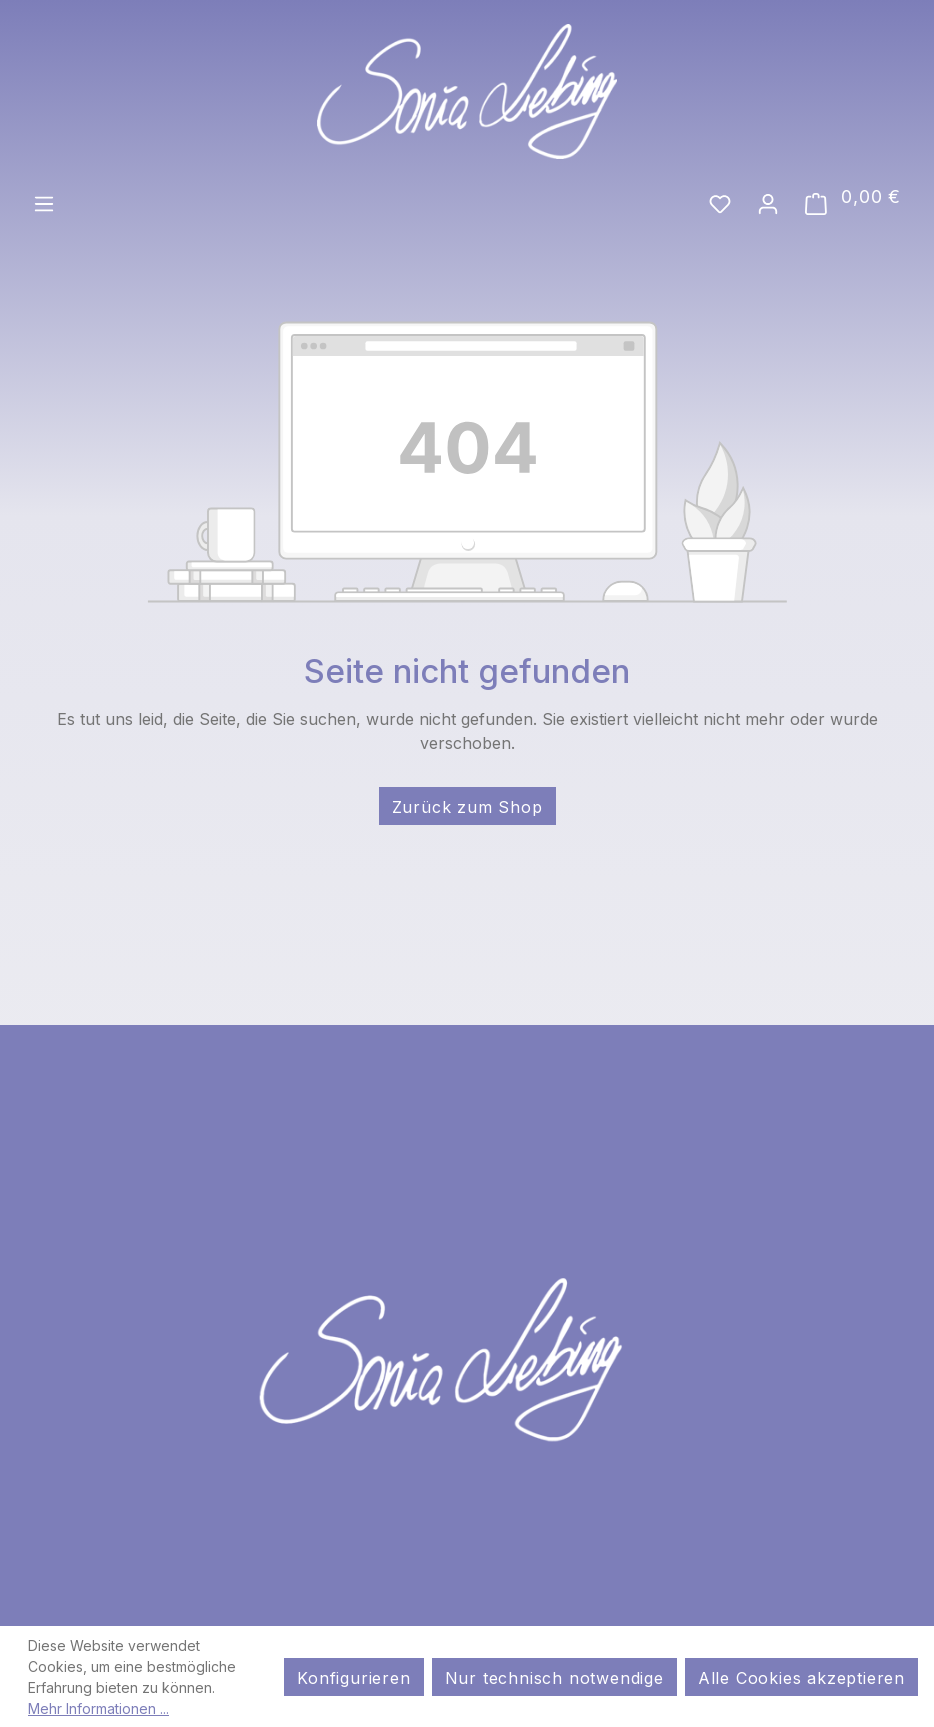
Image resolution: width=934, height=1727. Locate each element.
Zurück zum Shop (467, 807)
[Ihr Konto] (768, 202)
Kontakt (722, 1620)
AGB (313, 1620)
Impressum (222, 1620)
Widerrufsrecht (581, 1620)
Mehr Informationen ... (98, 1708)
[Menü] (44, 202)
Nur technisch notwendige (554, 1678)
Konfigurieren (353, 1678)
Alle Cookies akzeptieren (801, 1678)
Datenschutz (416, 1620)
